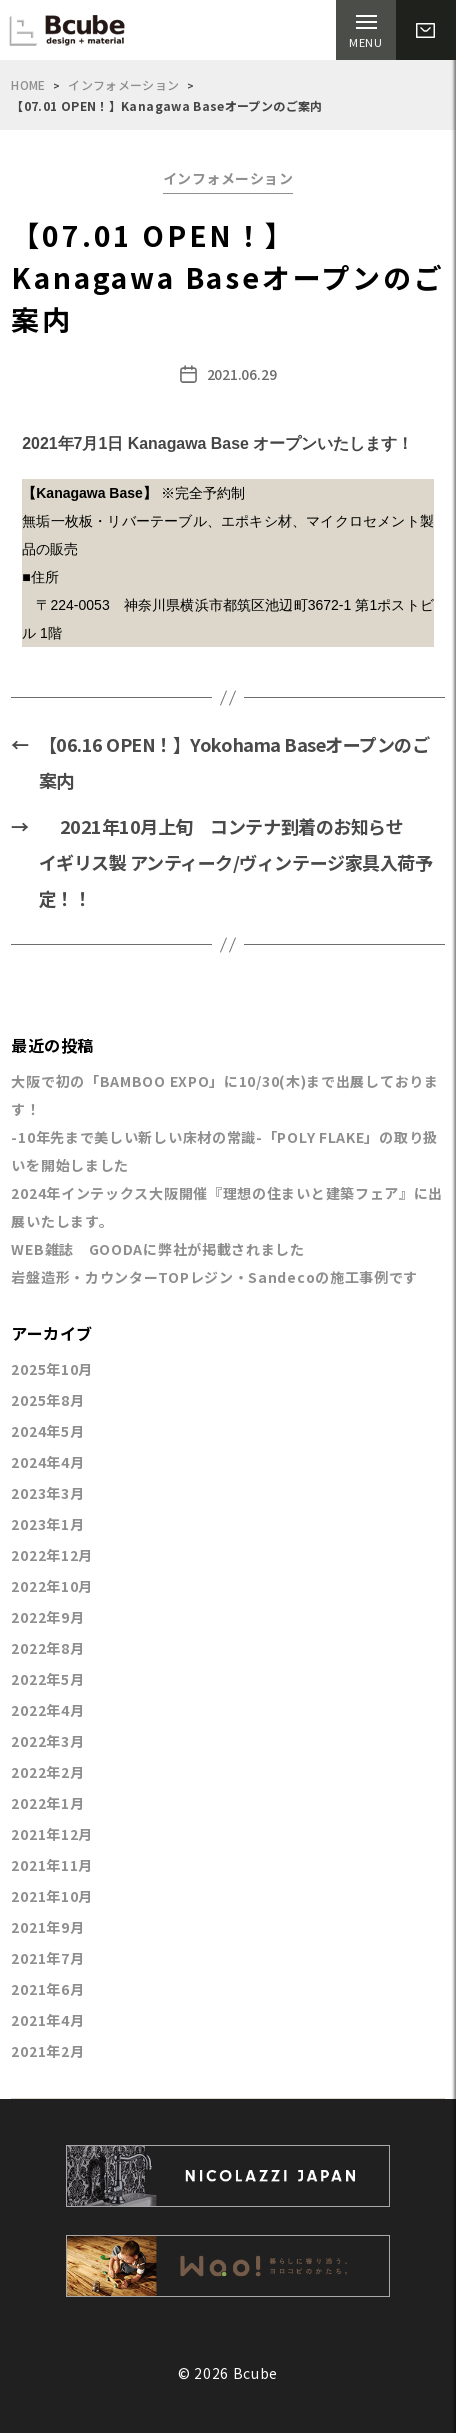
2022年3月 (47, 1741)
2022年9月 (47, 1617)
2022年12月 (52, 1555)
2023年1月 (47, 1524)
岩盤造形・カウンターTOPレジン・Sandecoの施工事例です (214, 1277)
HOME (28, 84)
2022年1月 (47, 1803)
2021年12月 (52, 1834)
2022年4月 (47, 1710)
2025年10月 (52, 1369)
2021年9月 (47, 1927)
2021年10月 (52, 1896)
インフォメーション (123, 84)
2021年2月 (47, 2051)
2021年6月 (47, 1989)
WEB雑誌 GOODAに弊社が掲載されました (157, 1249)
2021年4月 (47, 2020)
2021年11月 (52, 1865)
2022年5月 (47, 1679)
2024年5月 (47, 1431)
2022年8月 (47, 1648)
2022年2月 (47, 1772)
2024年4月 (47, 1462)
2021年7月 (47, 1958)
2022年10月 (52, 1586)
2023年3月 (47, 1493)
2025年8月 (47, 1400)
